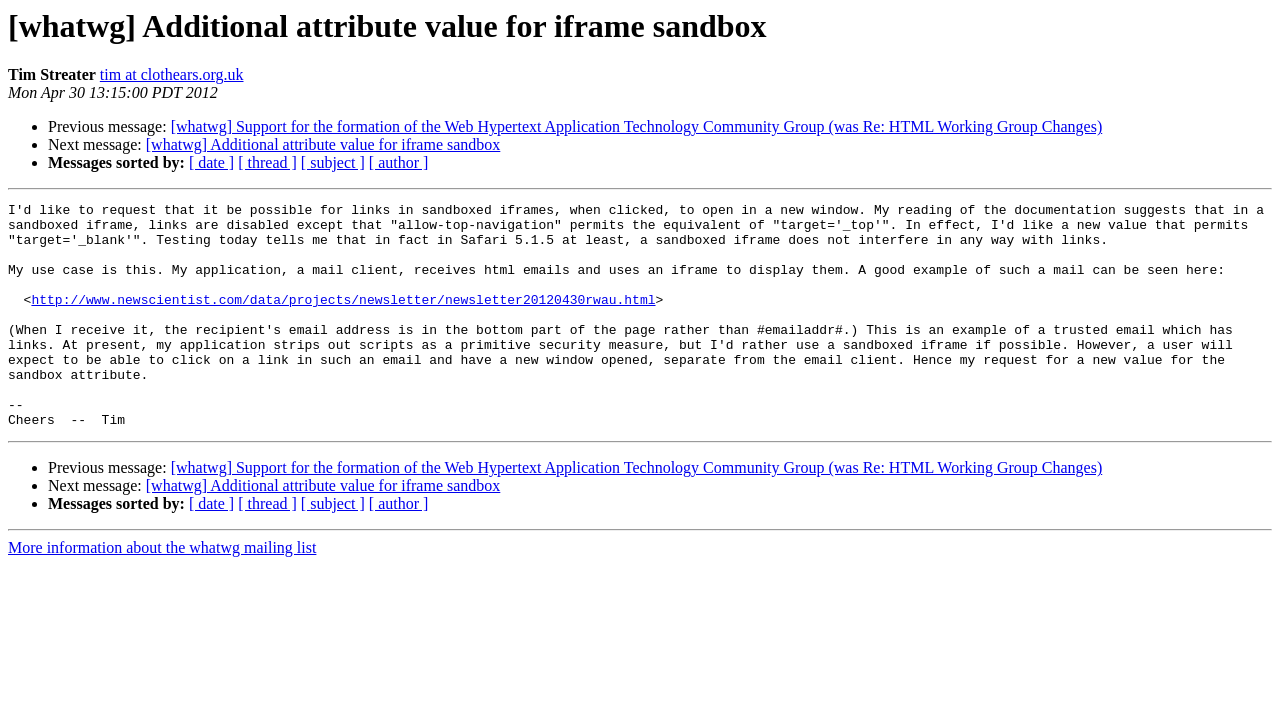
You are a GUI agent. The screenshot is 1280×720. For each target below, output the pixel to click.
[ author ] (399, 162)
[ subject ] (333, 162)
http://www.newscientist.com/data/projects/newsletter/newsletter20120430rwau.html (343, 320)
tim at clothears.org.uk (172, 74)
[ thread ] (267, 162)
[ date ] (211, 162)
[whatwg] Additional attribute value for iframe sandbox (323, 144)
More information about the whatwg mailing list (162, 592)
